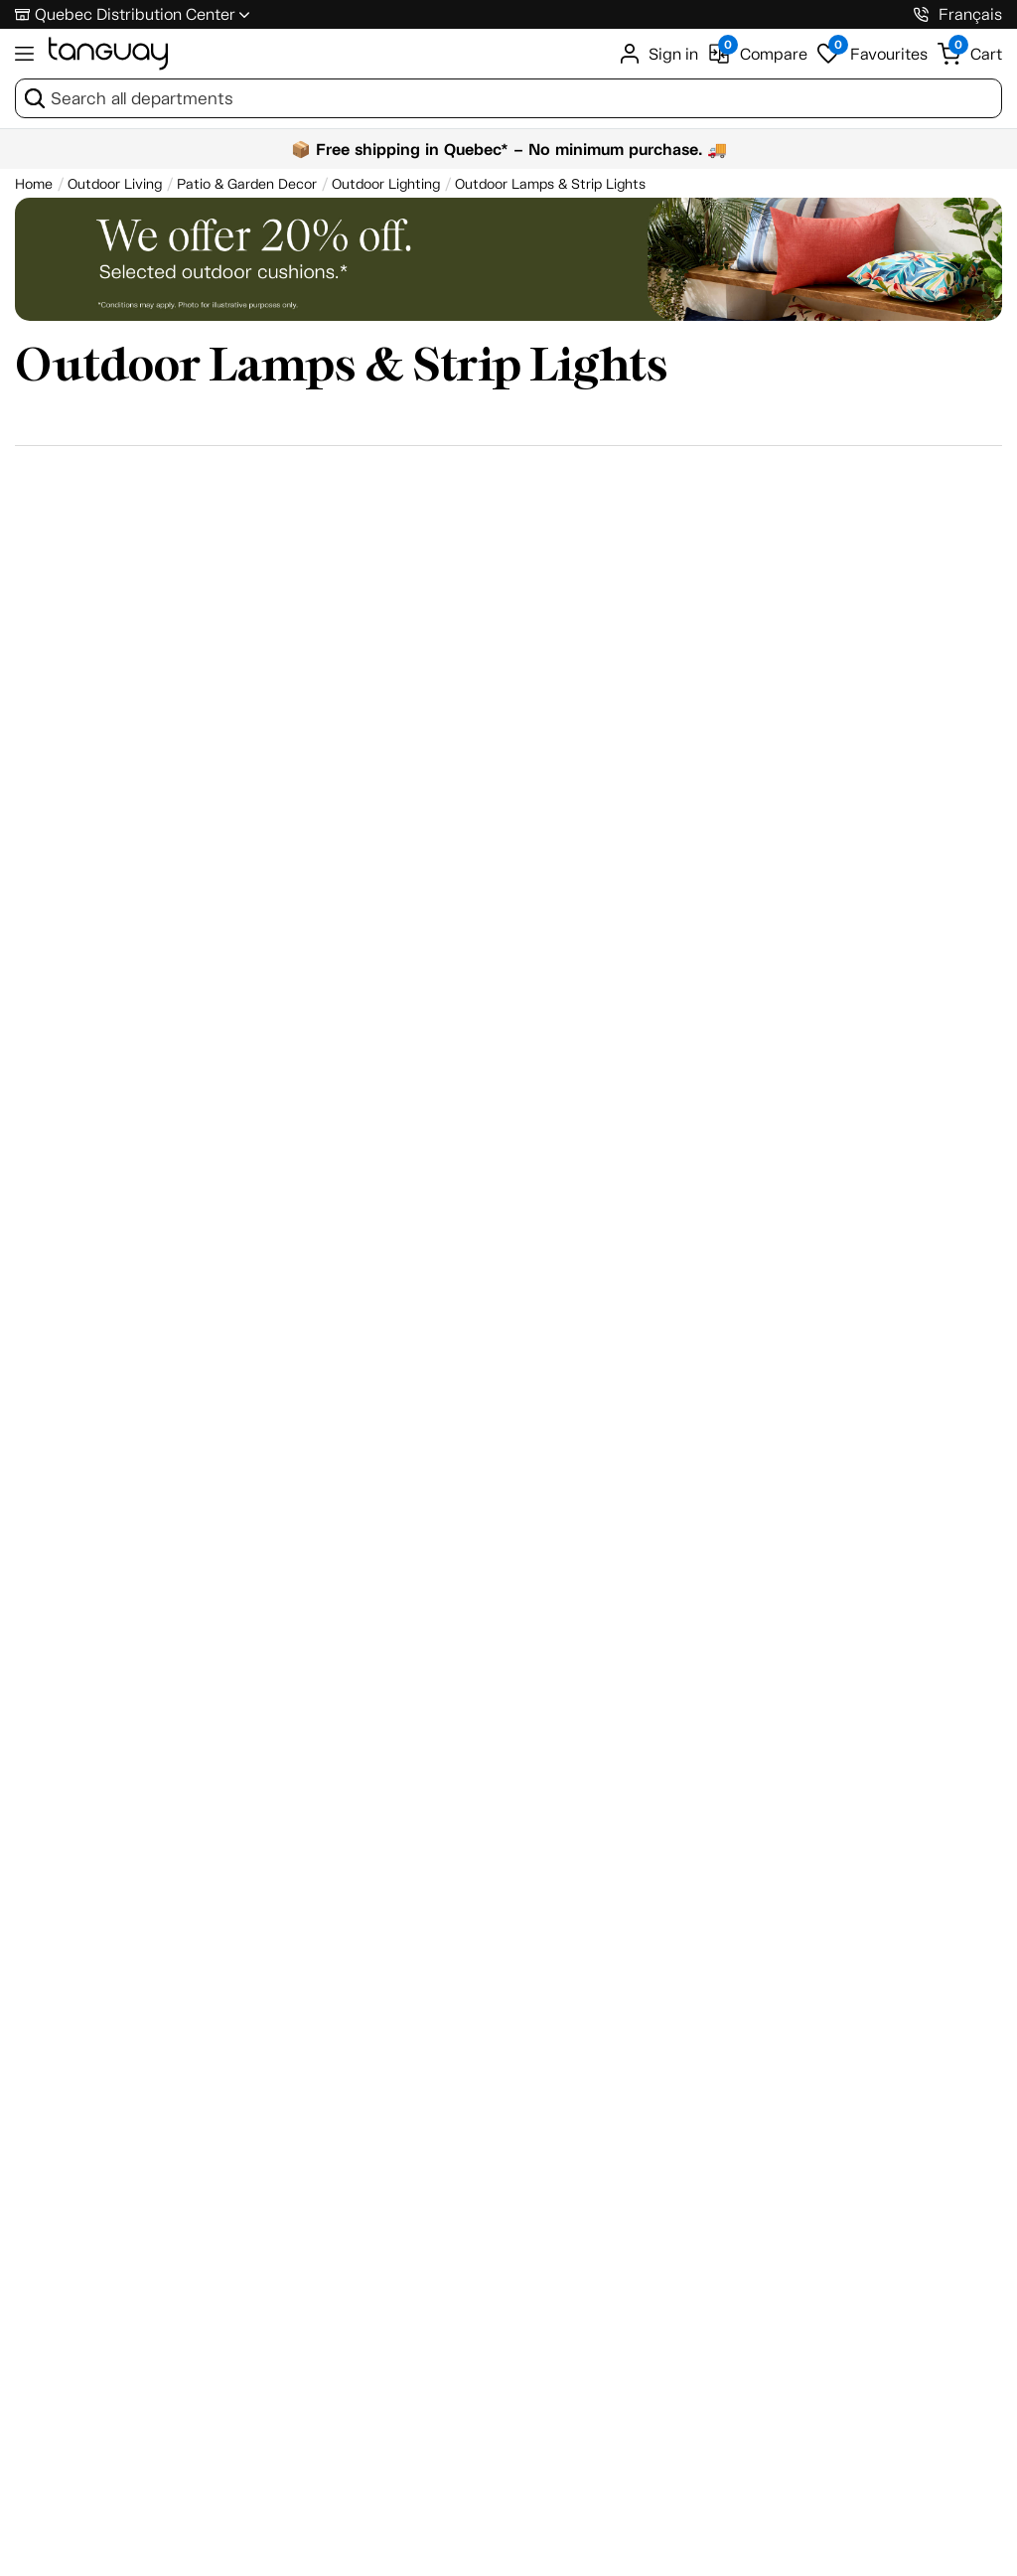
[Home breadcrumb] (34, 184)
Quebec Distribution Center (135, 14)
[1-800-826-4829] (921, 14)
